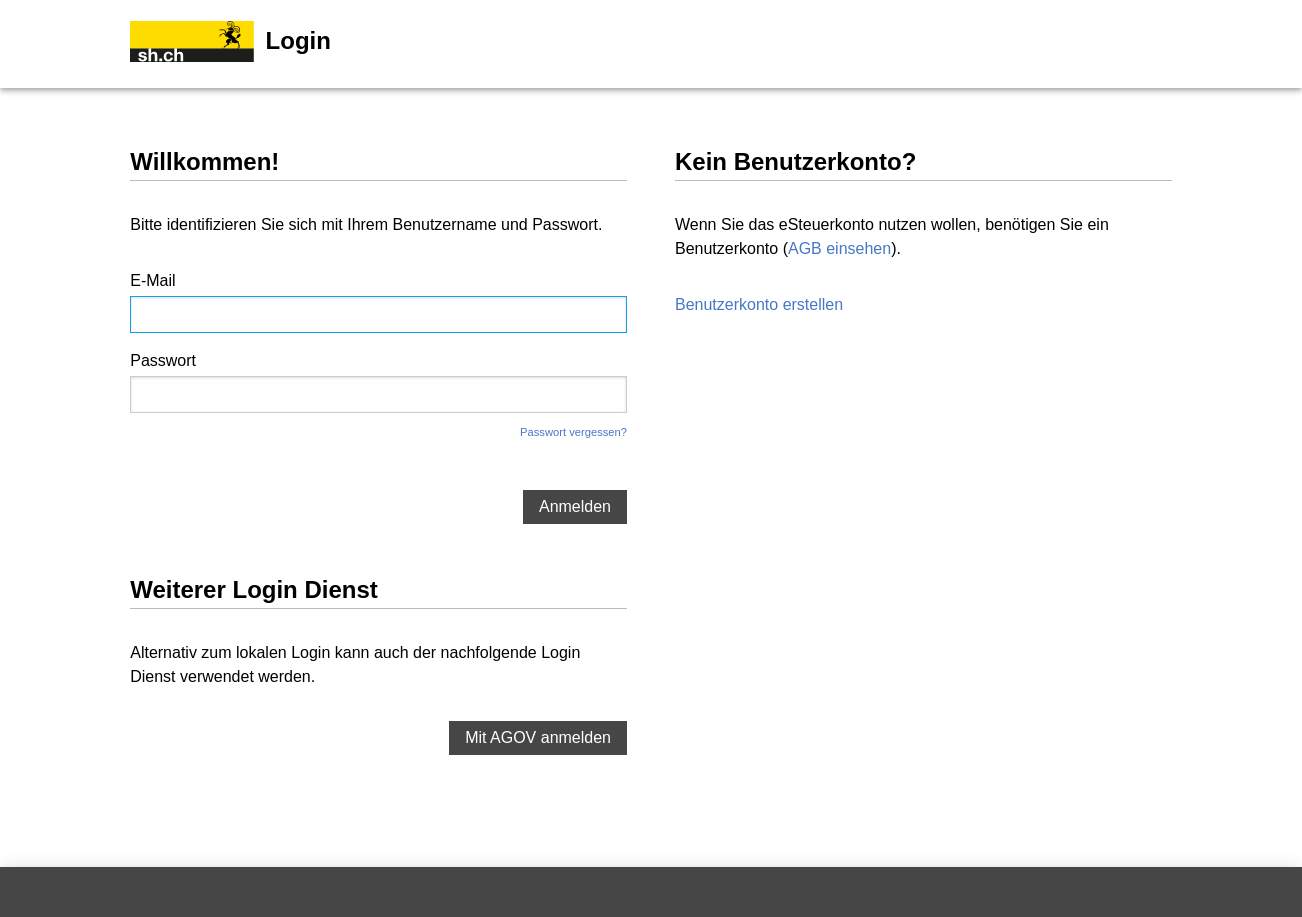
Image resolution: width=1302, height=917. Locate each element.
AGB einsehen (839, 248)
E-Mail (152, 280)
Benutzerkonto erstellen (759, 304)
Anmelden (575, 506)
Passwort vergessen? (573, 432)
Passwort (163, 360)
